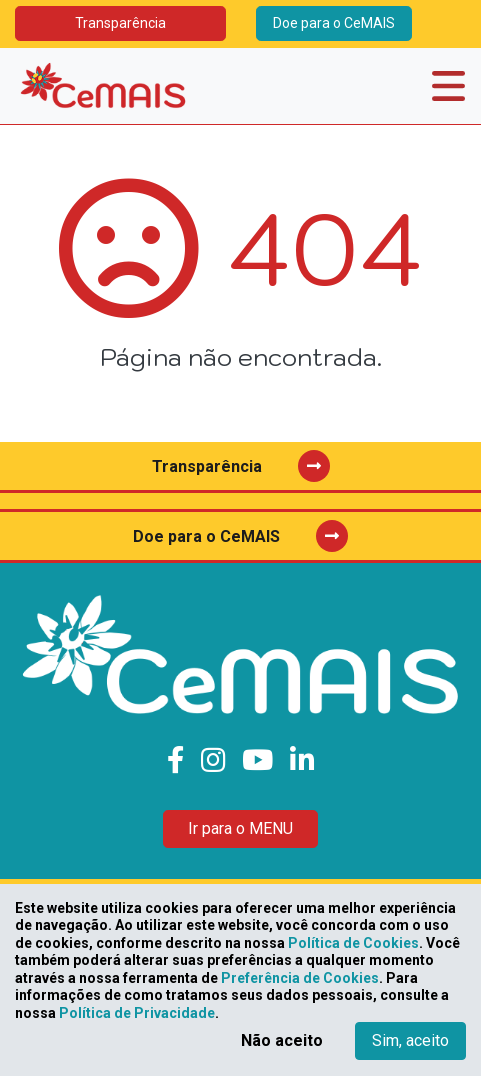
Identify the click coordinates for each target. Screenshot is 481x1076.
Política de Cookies (353, 943)
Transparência (120, 23)
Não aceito (282, 1040)
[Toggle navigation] (448, 86)
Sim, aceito (410, 1040)
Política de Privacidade (137, 1013)
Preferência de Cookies (300, 978)
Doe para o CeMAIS (334, 23)
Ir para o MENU (240, 828)
